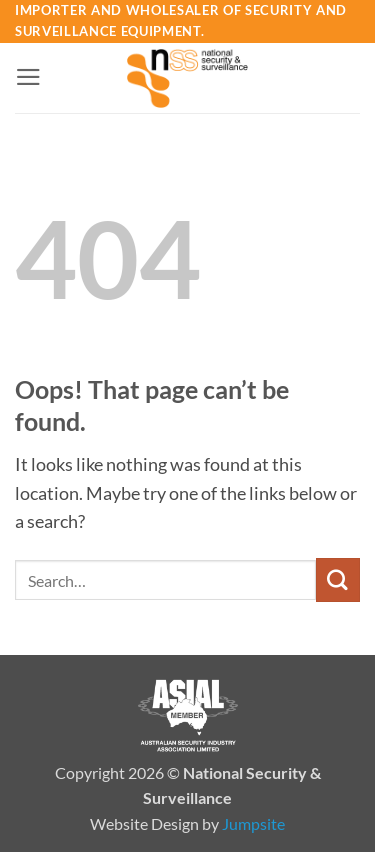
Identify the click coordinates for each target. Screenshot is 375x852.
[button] (28, 77)
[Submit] (338, 579)
